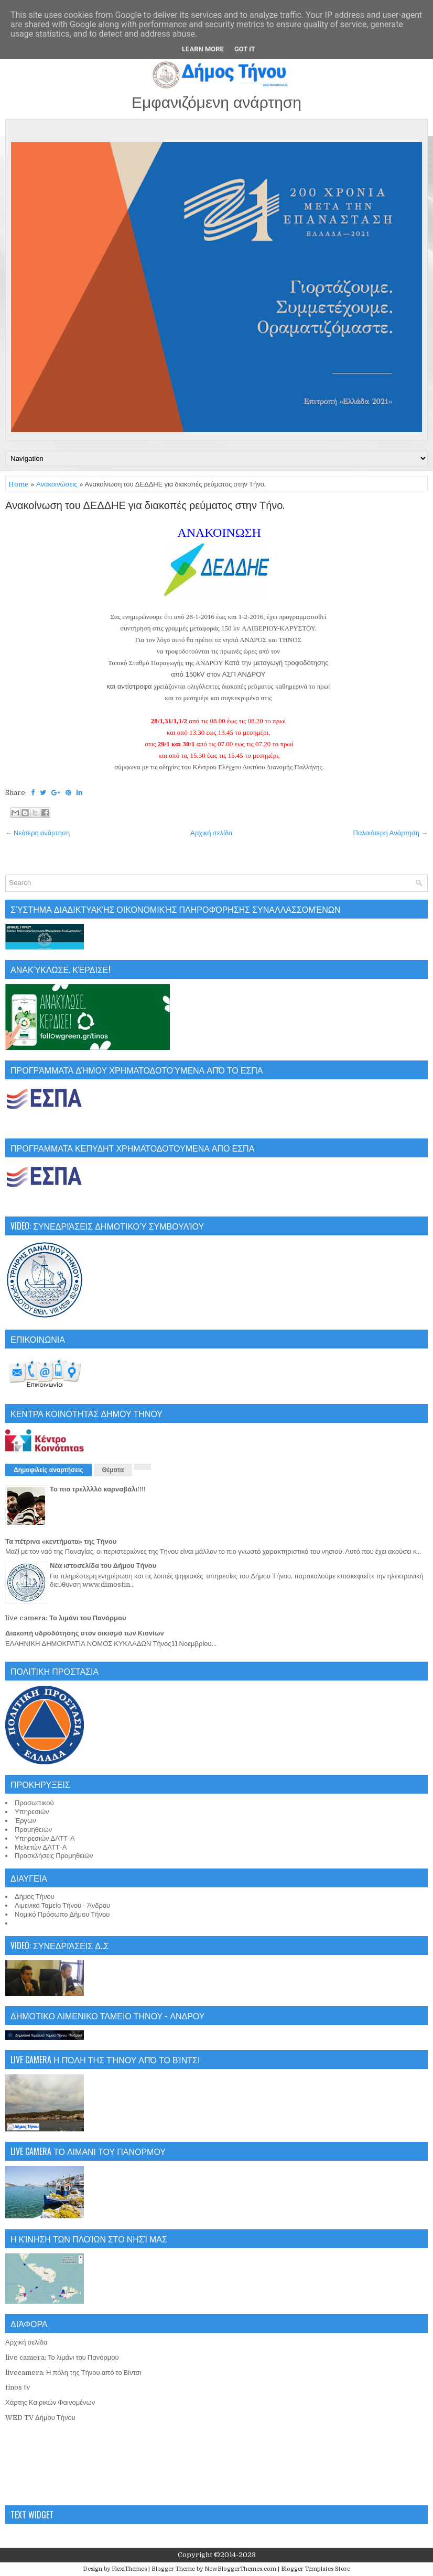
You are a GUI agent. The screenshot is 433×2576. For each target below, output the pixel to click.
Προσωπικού (34, 1803)
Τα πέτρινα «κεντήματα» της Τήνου (60, 1541)
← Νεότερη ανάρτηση (37, 833)
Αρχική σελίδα (211, 833)
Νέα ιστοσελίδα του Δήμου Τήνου (103, 1565)
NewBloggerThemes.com (240, 2569)
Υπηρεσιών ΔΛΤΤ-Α (45, 1838)
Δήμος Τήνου (35, 1896)
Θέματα (113, 1470)
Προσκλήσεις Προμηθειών (54, 1856)
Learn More (203, 49)
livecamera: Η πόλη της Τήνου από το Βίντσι (73, 2372)
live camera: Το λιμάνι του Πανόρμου (65, 1618)
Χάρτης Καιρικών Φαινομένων (50, 2402)
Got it (244, 49)
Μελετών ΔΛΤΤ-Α (41, 1847)
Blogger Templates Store (315, 2569)
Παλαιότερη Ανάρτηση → (390, 833)
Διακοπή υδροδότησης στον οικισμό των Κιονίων (84, 1633)
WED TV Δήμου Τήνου (40, 2418)
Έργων (25, 1821)
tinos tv (17, 2387)
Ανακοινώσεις (57, 484)
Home (18, 484)
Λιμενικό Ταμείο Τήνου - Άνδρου (62, 1905)
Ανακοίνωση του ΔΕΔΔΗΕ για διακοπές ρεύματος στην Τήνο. (145, 506)
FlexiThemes (129, 2569)
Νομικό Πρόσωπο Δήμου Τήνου (62, 1914)
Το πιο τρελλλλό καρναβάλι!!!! (98, 1489)
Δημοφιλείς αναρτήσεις (48, 1470)
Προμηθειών (33, 1829)
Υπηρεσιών (32, 1812)
